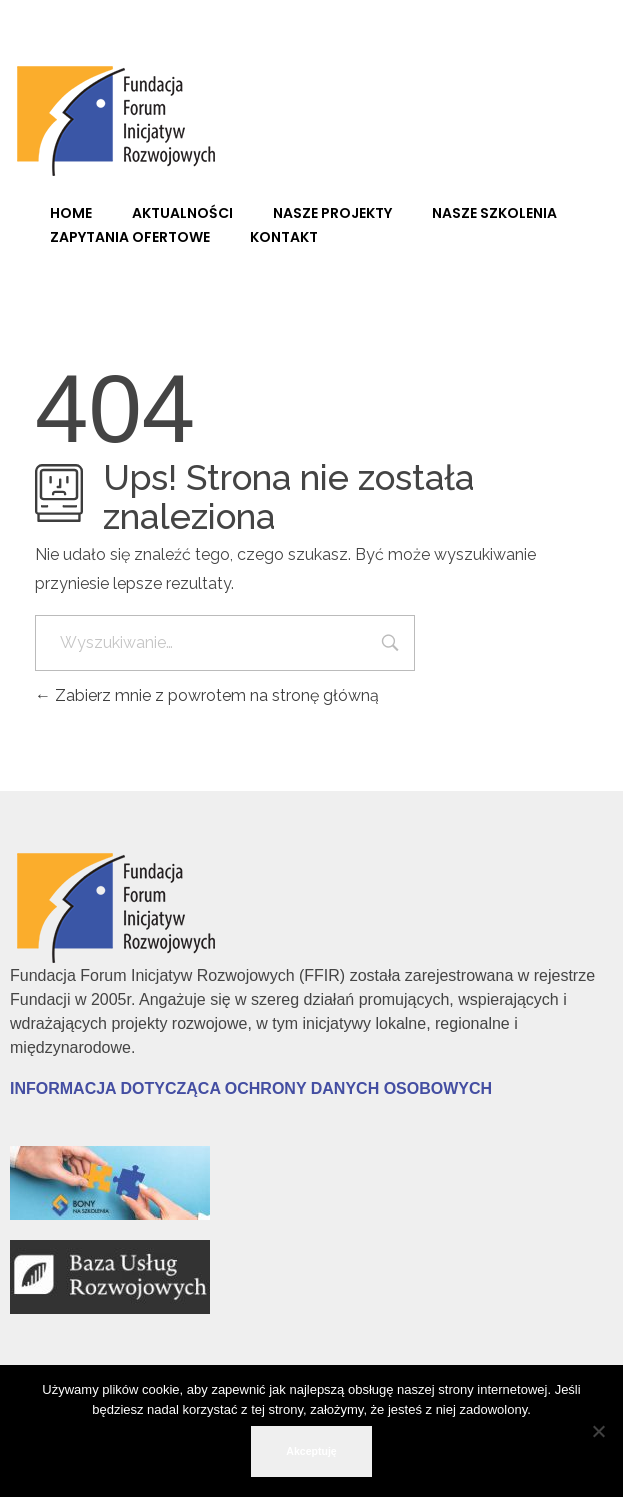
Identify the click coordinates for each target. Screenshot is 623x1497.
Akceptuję (311, 1451)
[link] (120, 117)
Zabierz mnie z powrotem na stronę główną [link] (207, 695)
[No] (598, 1431)
